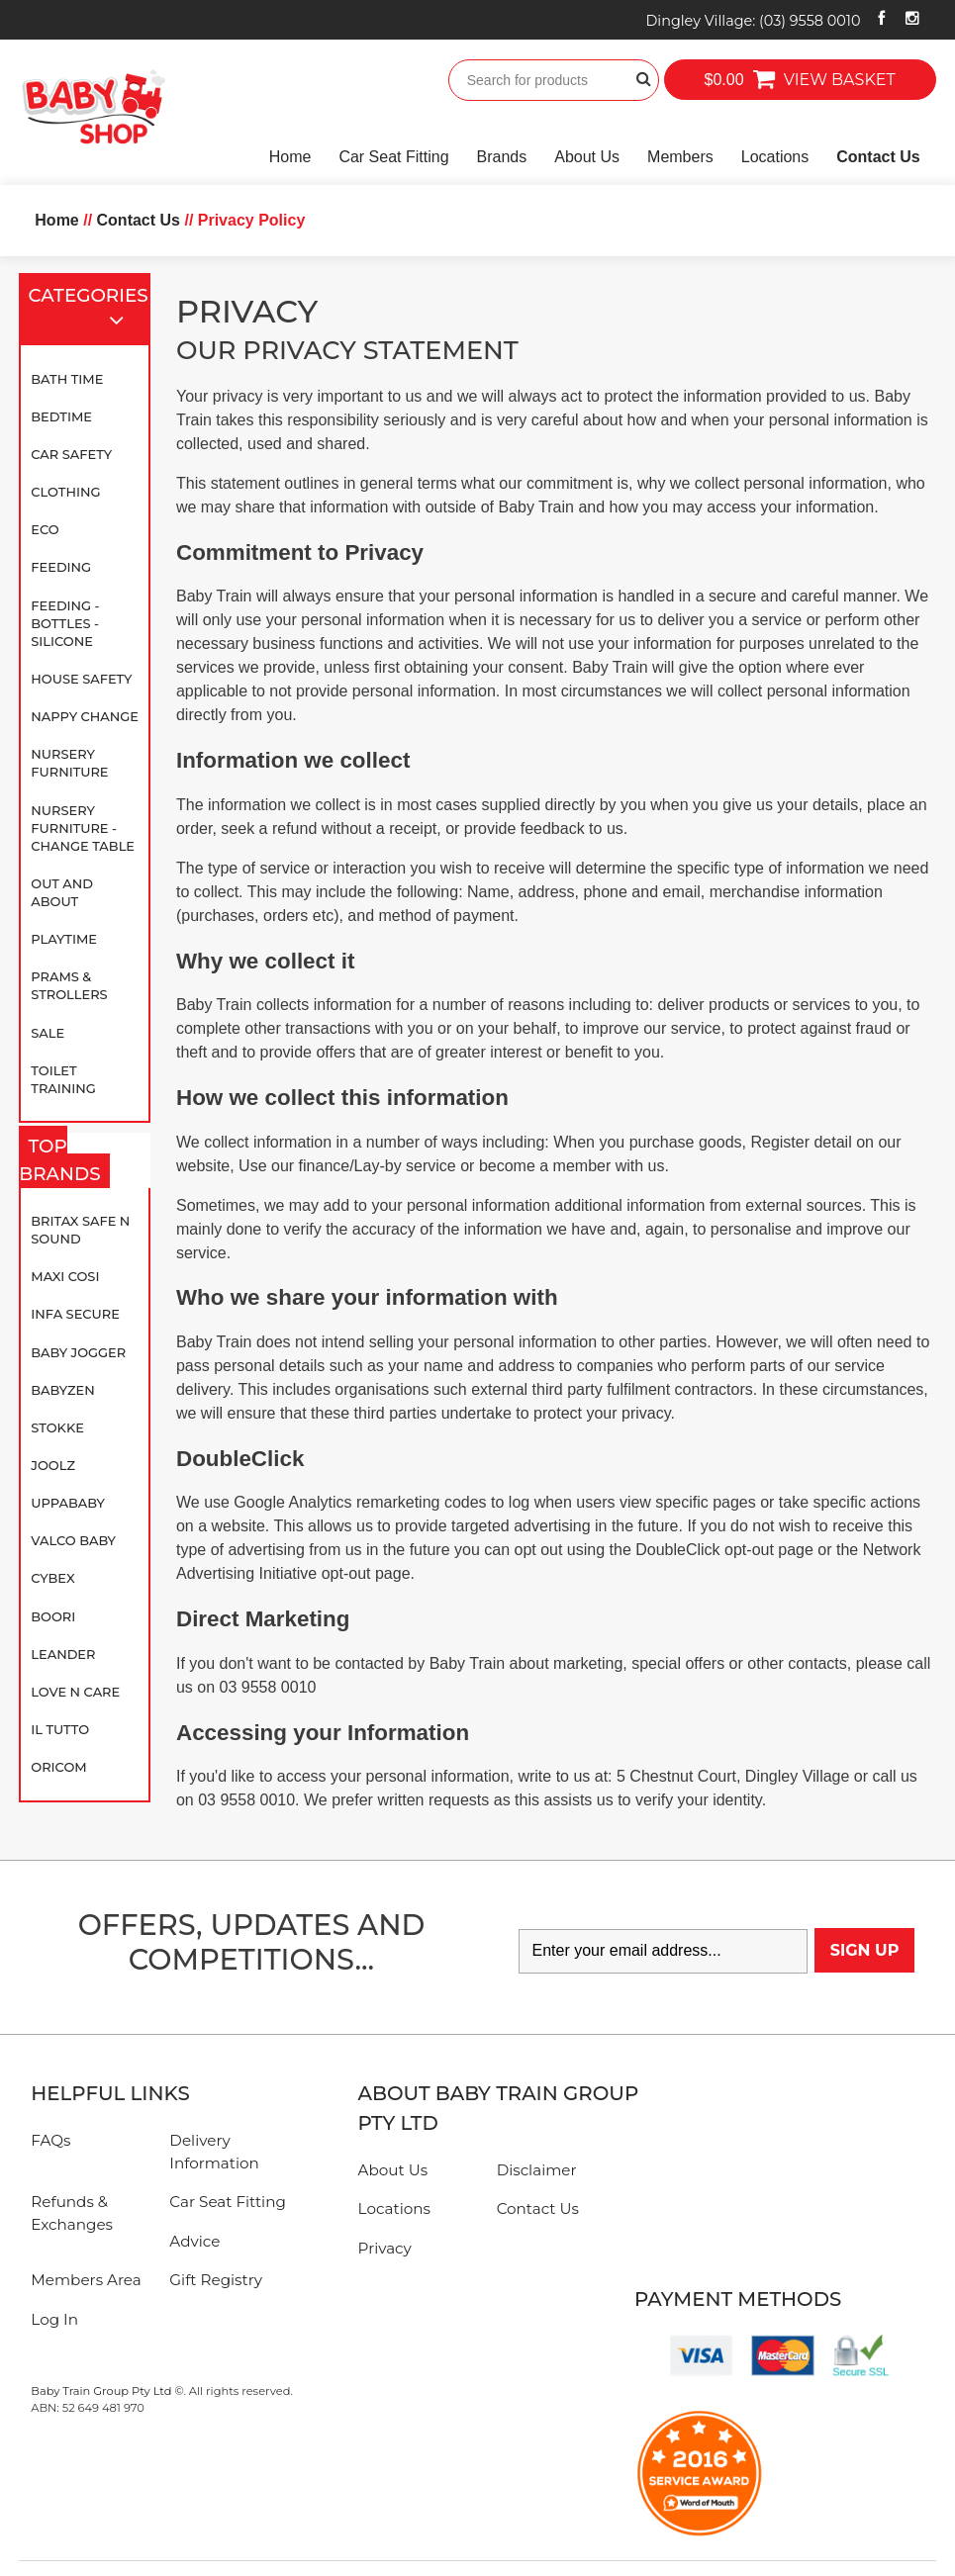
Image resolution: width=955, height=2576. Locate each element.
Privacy (385, 2248)
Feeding (61, 567)
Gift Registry (215, 2279)
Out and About (62, 892)
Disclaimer (537, 2170)
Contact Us (877, 156)
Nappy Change (85, 716)
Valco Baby (73, 1540)
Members (680, 156)
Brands (502, 156)
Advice (194, 2241)
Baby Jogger (78, 1352)
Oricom (58, 1767)
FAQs (50, 2140)
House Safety (81, 679)
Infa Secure (75, 1314)
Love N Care (75, 1692)
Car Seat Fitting (393, 156)
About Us (587, 156)
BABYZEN (62, 1390)
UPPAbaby (67, 1503)
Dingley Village (752, 21)
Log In (54, 2319)
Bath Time (67, 379)
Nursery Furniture (69, 763)
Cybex (52, 1578)
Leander (63, 1654)
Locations (775, 156)
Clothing (65, 492)
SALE (47, 1033)
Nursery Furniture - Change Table (83, 828)
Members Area (86, 2279)
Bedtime (61, 416)
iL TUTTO (60, 1729)
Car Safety (71, 454)
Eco (44, 529)
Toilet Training (63, 1079)
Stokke (57, 1427)
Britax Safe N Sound (80, 1229)
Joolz (53, 1465)
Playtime (64, 939)
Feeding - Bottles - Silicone (65, 623)
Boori (53, 1616)
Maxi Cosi (65, 1276)
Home (290, 156)
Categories (87, 310)
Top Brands (64, 1161)
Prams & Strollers (69, 985)
